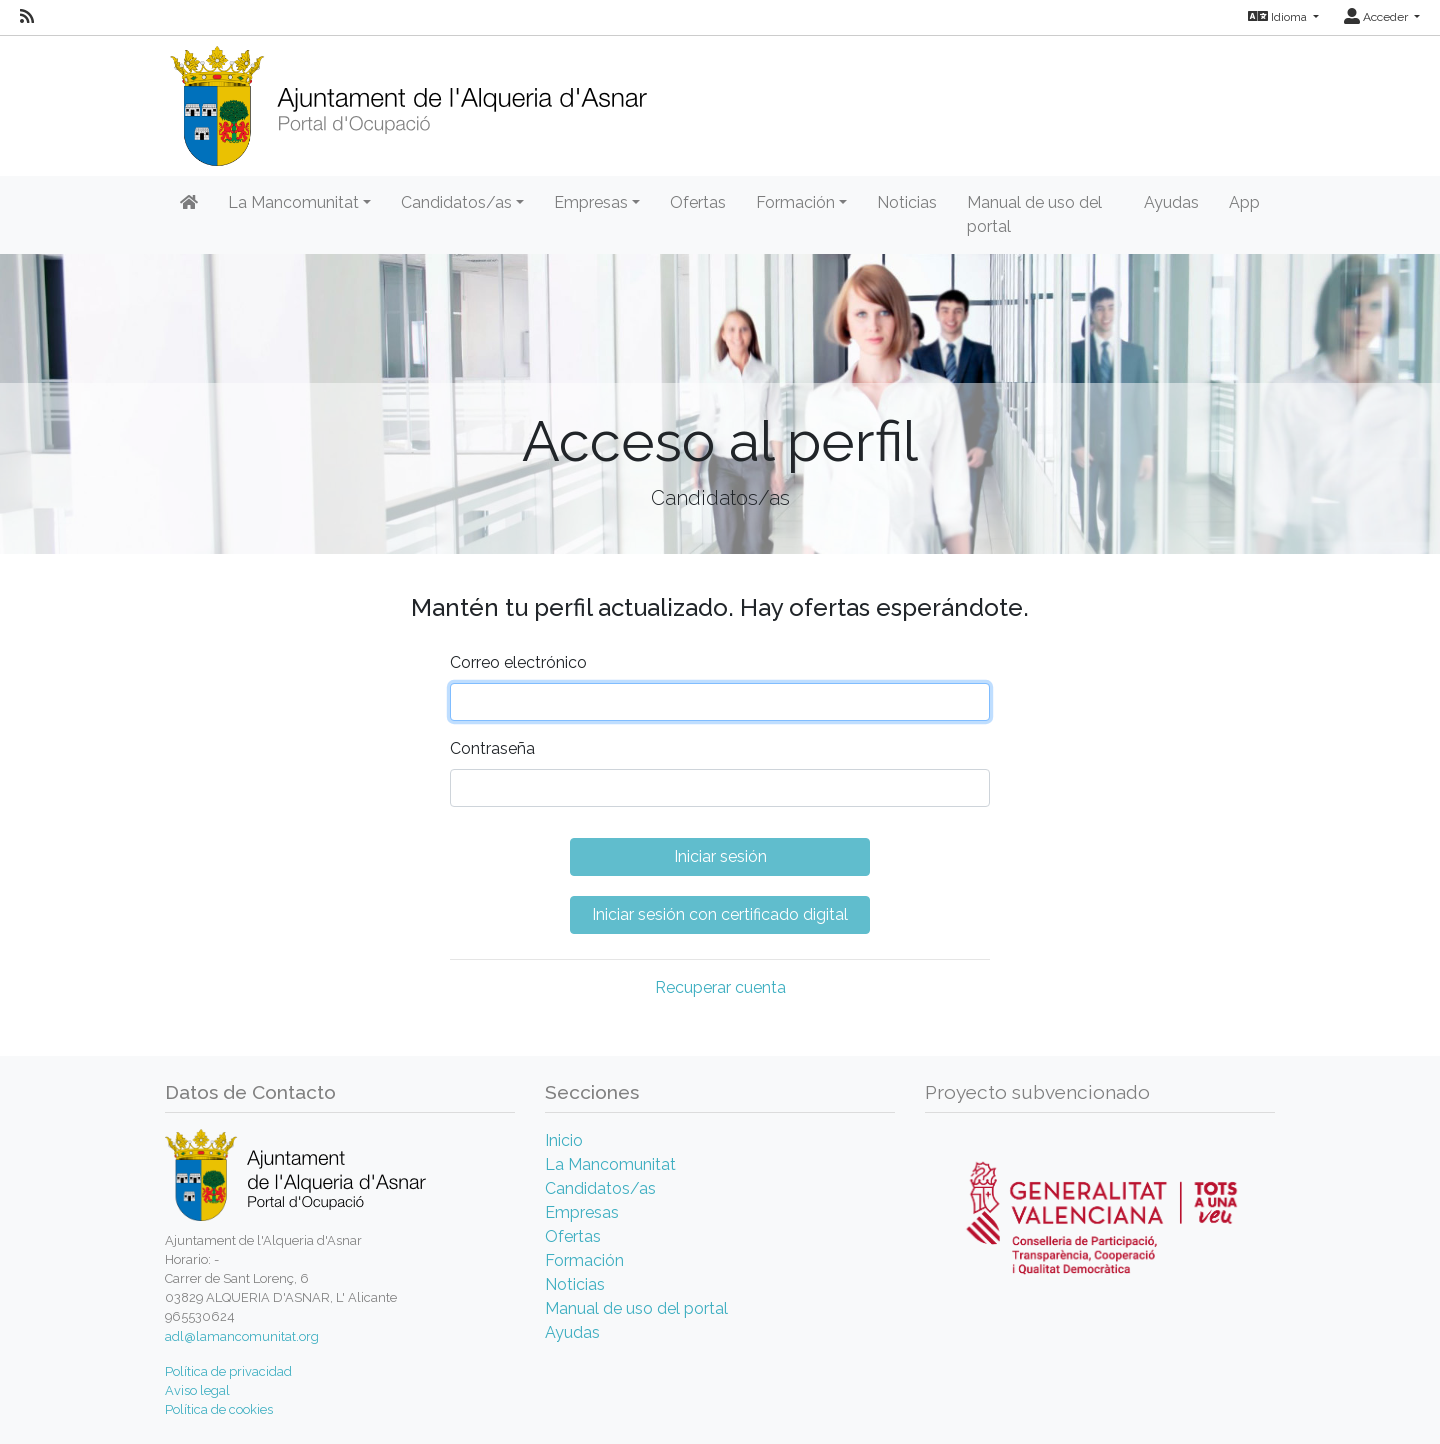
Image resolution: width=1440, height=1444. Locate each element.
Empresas (582, 1212)
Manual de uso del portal (1034, 214)
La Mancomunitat (610, 1164)
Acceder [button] (1377, 17)
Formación (584, 1260)
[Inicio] (408, 99)
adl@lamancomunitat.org (242, 1336)
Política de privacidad (228, 1371)
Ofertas (698, 202)
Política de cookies (219, 1409)
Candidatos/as (600, 1188)
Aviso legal (197, 1390)
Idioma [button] (1279, 17)
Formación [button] (795, 202)
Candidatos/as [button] (456, 202)
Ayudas (1171, 202)
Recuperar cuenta (720, 987)
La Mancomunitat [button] (293, 202)
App (1244, 202)
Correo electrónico (518, 662)
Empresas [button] (591, 202)
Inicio (564, 1140)
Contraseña (492, 748)
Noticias (907, 202)
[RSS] (27, 17)
